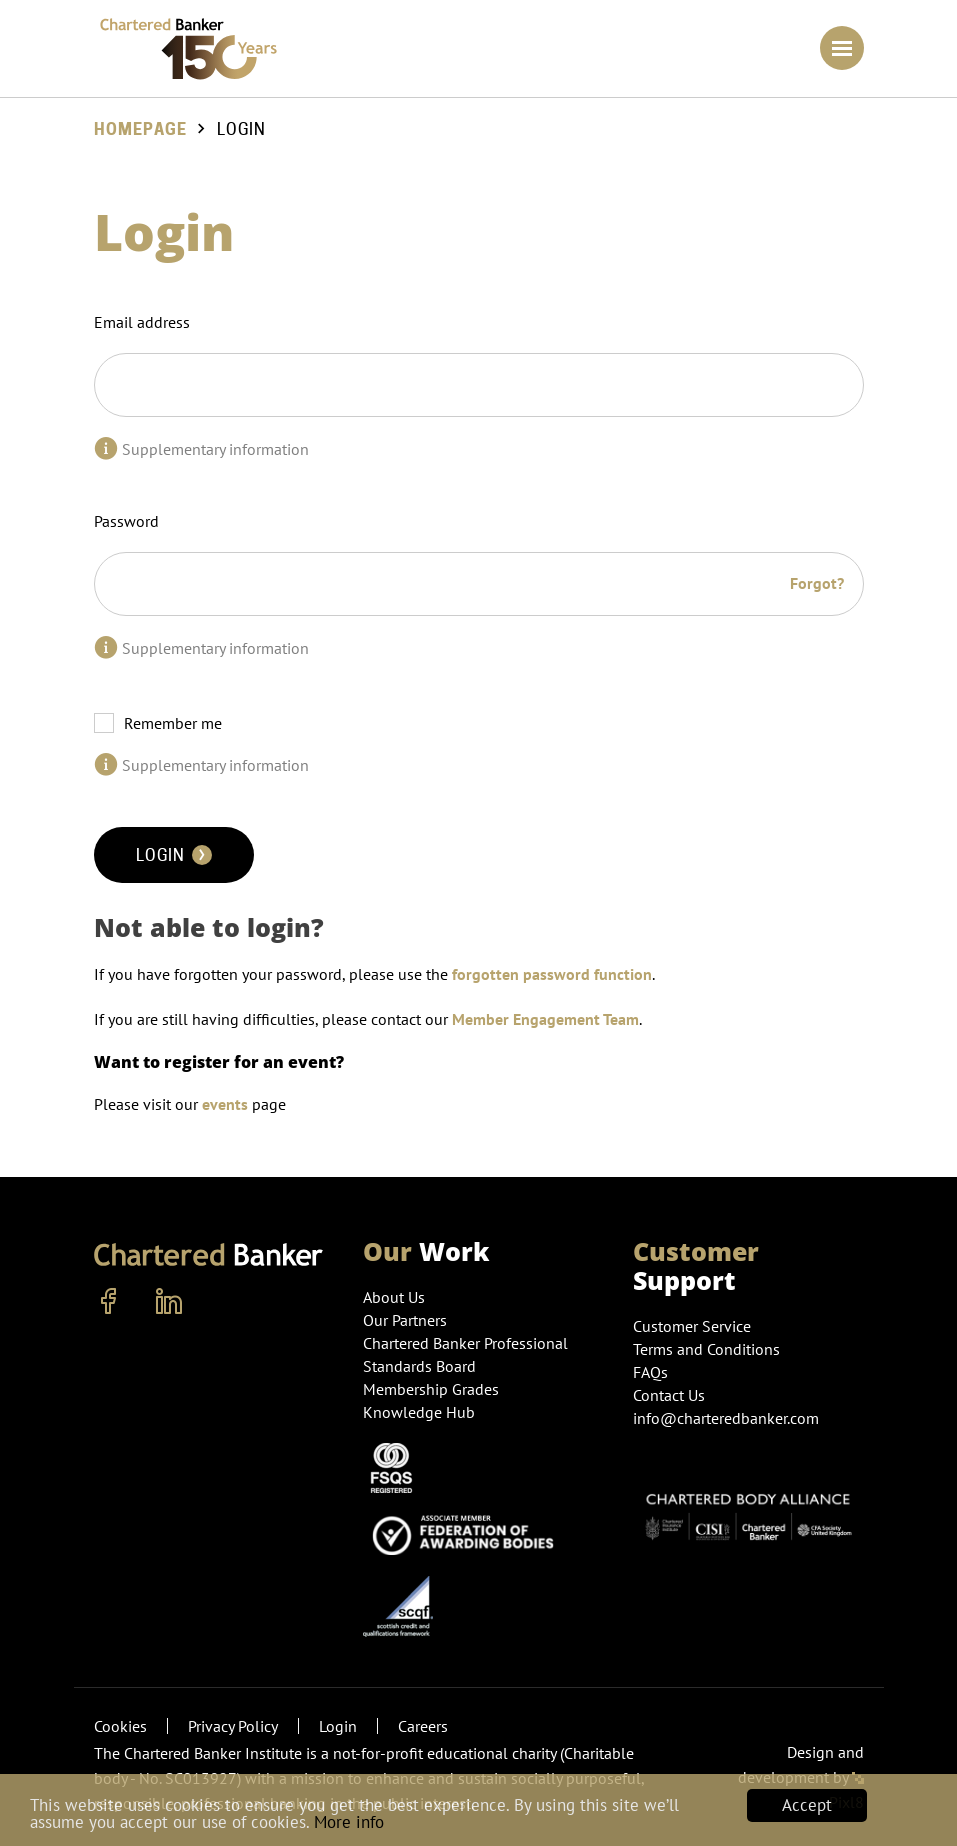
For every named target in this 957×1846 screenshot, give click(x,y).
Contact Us (669, 1395)
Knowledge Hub (419, 1412)
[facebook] (109, 1302)
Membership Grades (431, 1389)
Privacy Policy (233, 1726)
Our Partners (405, 1320)
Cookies (120, 1726)
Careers (423, 1726)
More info (349, 1822)
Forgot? (817, 583)
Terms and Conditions (706, 1349)
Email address (142, 322)
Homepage (140, 129)
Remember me (173, 723)
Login (174, 855)
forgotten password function (552, 974)
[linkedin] (169, 1302)
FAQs (650, 1372)
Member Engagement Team (545, 1019)
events (225, 1104)
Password (126, 521)
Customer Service (692, 1326)
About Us (394, 1297)
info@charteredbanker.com (728, 1418)
